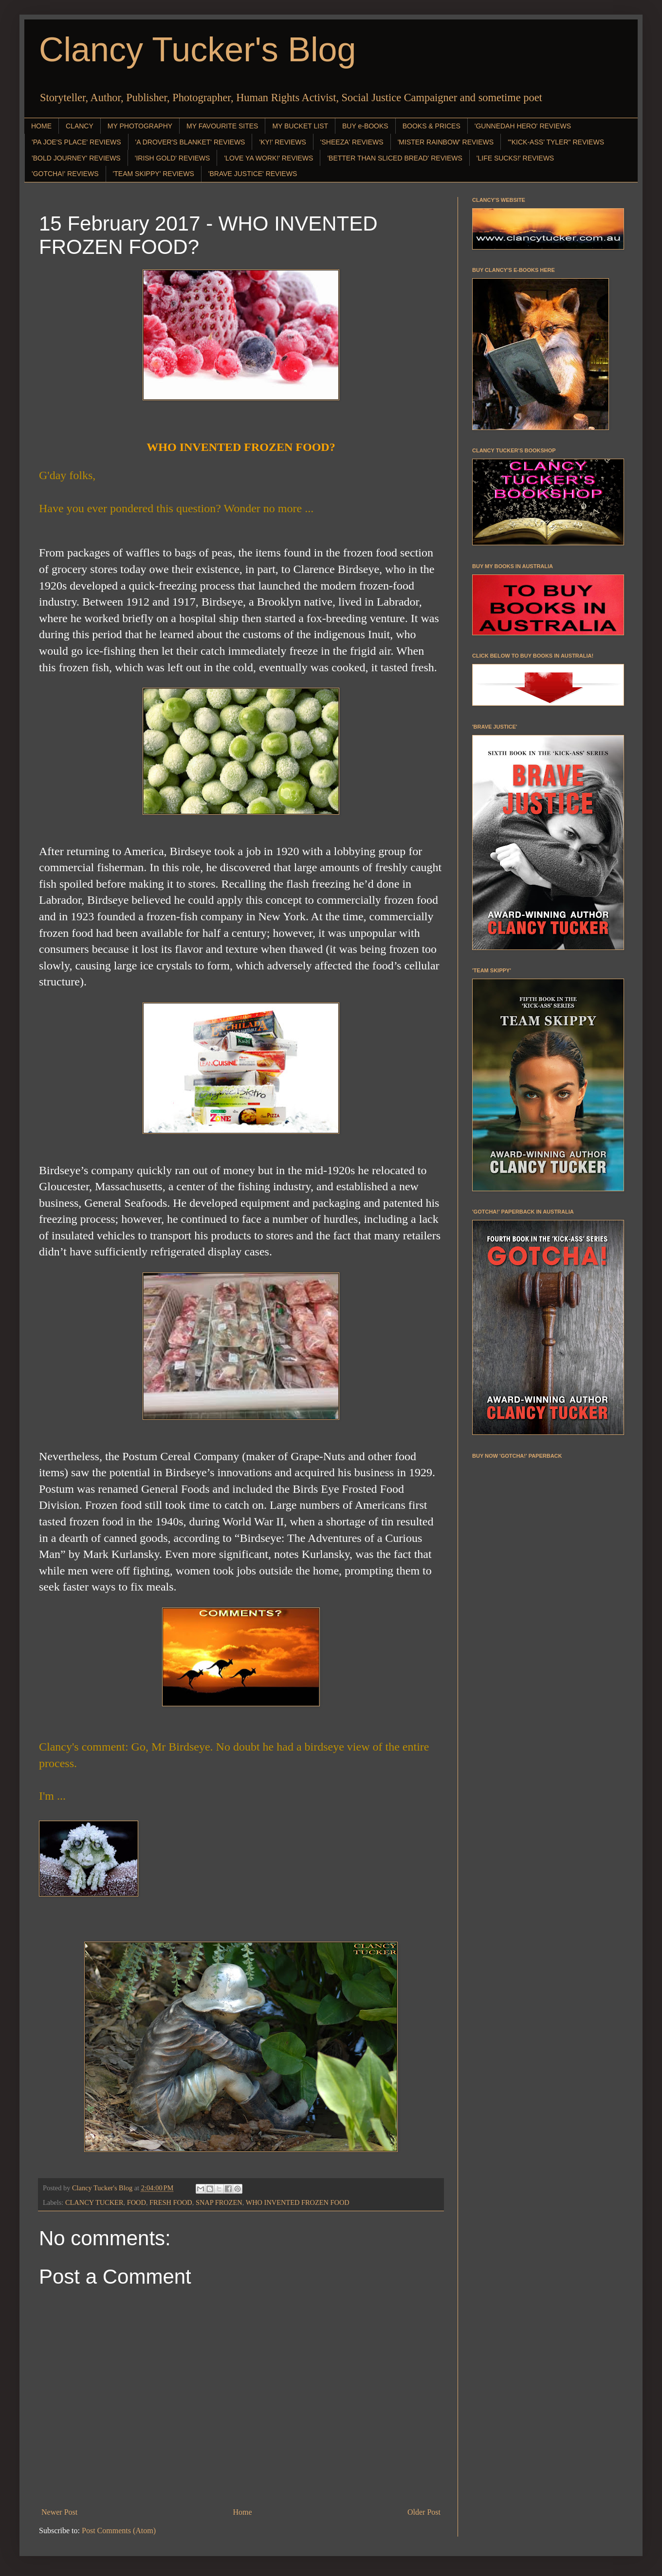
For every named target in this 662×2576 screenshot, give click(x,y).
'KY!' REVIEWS (282, 142)
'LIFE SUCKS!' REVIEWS (515, 158)
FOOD (136, 2202)
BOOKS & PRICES (431, 126)
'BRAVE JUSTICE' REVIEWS (252, 174)
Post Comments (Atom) (119, 2530)
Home (242, 2512)
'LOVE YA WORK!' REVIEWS (268, 158)
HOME (41, 126)
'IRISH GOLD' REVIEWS (172, 158)
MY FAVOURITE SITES (222, 126)
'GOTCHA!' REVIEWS (65, 174)
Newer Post (59, 2512)
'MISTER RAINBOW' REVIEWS (446, 142)
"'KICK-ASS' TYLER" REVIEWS (556, 142)
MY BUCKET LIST (300, 126)
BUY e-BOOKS (365, 126)
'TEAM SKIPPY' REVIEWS (153, 174)
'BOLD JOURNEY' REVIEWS (76, 158)
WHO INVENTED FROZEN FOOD (297, 2202)
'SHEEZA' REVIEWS (352, 142)
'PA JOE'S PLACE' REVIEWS (76, 142)
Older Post (424, 2512)
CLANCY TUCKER (94, 2202)
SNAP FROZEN (219, 2202)
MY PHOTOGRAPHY (140, 126)
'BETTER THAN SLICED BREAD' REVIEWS (394, 158)
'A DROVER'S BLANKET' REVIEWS (190, 142)
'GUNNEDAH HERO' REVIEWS (523, 126)
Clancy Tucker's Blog (197, 50)
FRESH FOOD (170, 2202)
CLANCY (79, 126)
